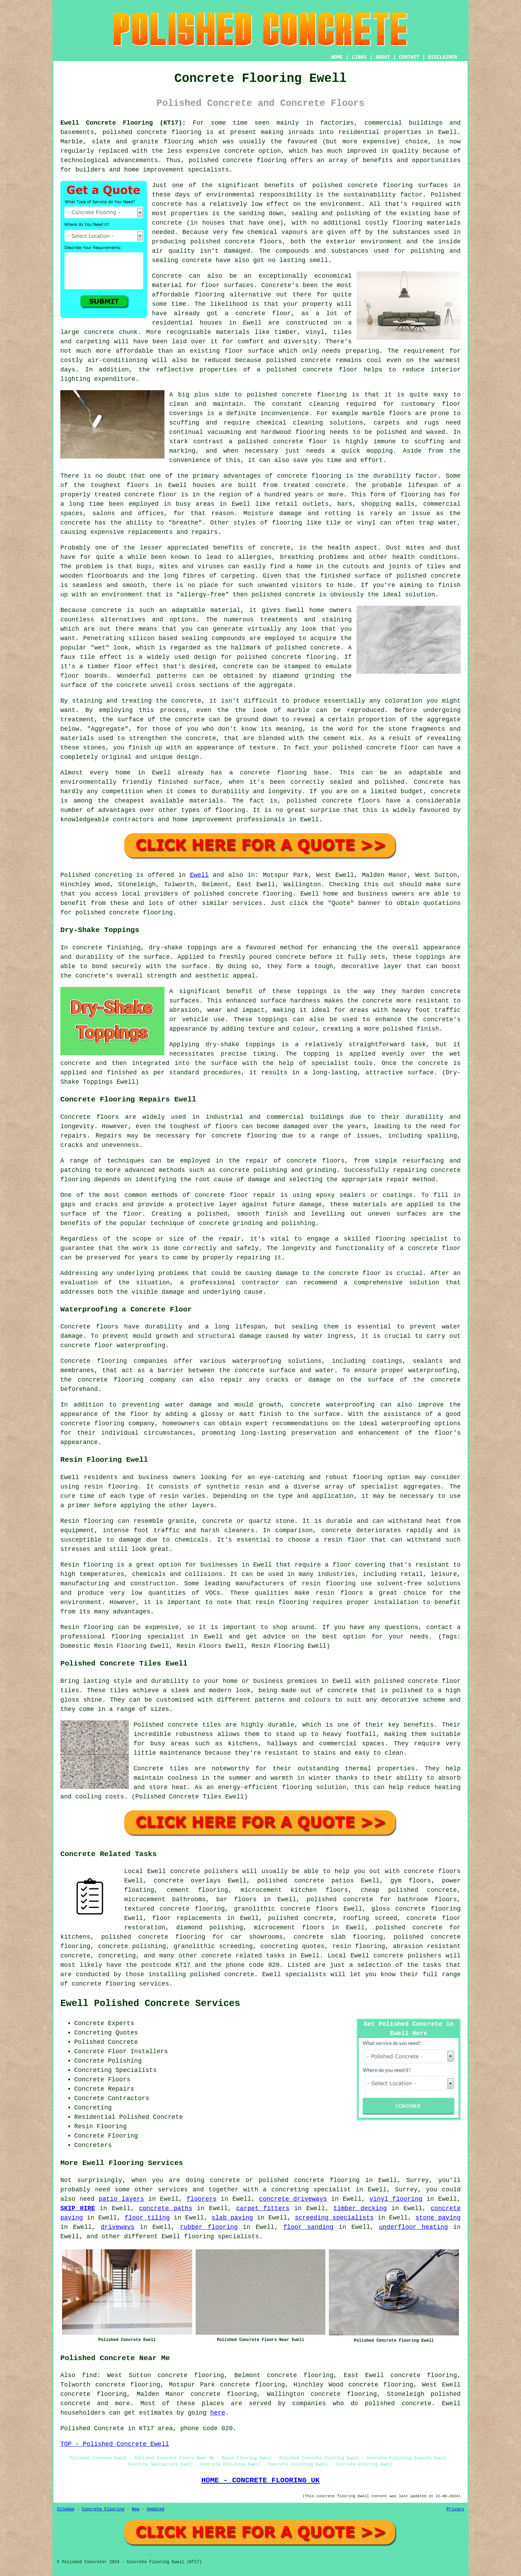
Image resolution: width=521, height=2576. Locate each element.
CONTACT (409, 57)
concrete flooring (314, 394)
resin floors (339, 1592)
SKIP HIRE (77, 2208)
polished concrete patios (305, 1880)
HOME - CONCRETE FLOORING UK (260, 2480)
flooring (209, 294)
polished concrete (134, 132)
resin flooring (281, 1602)
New (135, 2509)
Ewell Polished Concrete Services (150, 2003)
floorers (201, 2199)
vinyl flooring (395, 2199)
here (217, 2412)
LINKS (359, 57)
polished (266, 594)
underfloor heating (413, 2227)
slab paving (232, 2217)
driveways (117, 2227)
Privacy (455, 2509)
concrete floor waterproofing (112, 1345)
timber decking (360, 2208)
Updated (155, 2509)
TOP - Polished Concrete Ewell (114, 2444)
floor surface (249, 350)
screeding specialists (334, 2217)
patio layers (121, 2199)
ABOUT (383, 57)
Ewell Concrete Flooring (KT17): (123, 122)
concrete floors (432, 1871)
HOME (337, 57)
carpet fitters (263, 2208)
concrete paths (165, 2208)
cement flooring (197, 1890)
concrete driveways (293, 2199)
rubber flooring (209, 2227)
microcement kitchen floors (294, 1890)
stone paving (438, 2217)
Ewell (199, 875)
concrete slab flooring (338, 1936)
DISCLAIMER (442, 57)
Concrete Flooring (103, 2509)
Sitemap (65, 2509)
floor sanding (308, 2227)
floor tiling (147, 2217)
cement (334, 738)
